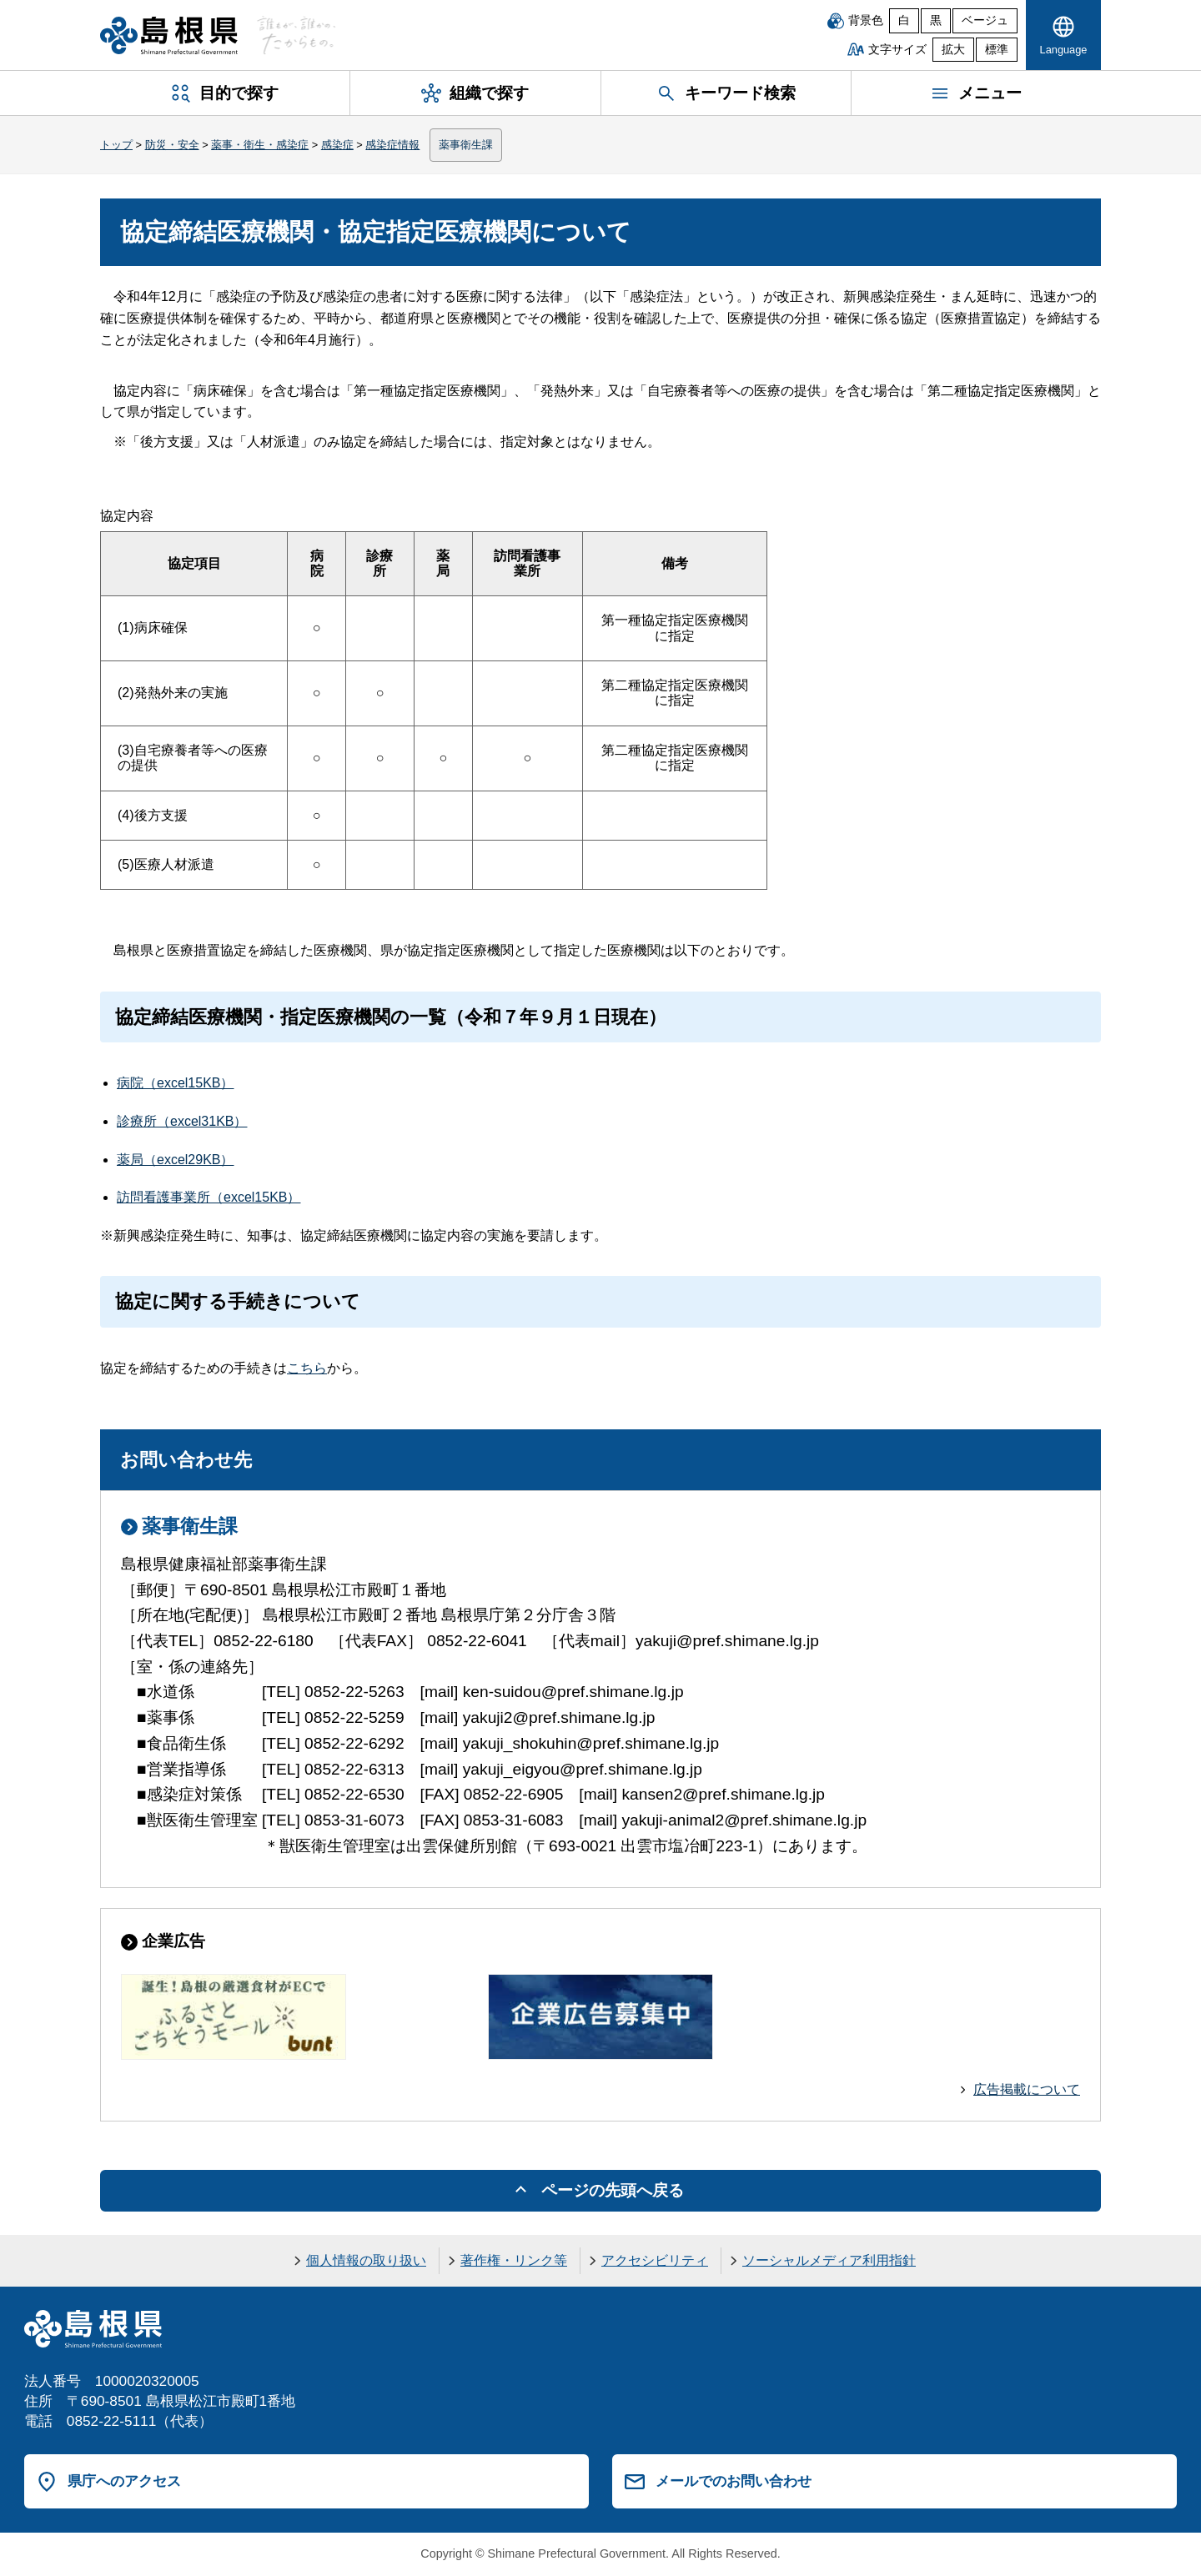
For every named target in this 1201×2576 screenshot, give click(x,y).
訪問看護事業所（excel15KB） (209, 1197)
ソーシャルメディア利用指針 (829, 2260)
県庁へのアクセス (124, 2481)
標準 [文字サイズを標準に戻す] (996, 49)
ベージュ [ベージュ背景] (985, 20)
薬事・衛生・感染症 (260, 144)
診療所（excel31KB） (182, 1121)
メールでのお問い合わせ (734, 2481)
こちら (307, 1368)
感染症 (337, 144)
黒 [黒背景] (936, 20)
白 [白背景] (904, 20)
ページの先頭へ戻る (612, 2190)
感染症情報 (392, 144)
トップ (116, 144)
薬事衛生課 (466, 144)
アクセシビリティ (654, 2260)
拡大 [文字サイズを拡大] (953, 49)
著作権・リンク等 (513, 2260)
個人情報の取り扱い (366, 2260)
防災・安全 (172, 144)
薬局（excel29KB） (175, 1159)
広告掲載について (1026, 2089)
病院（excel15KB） (175, 1083)
